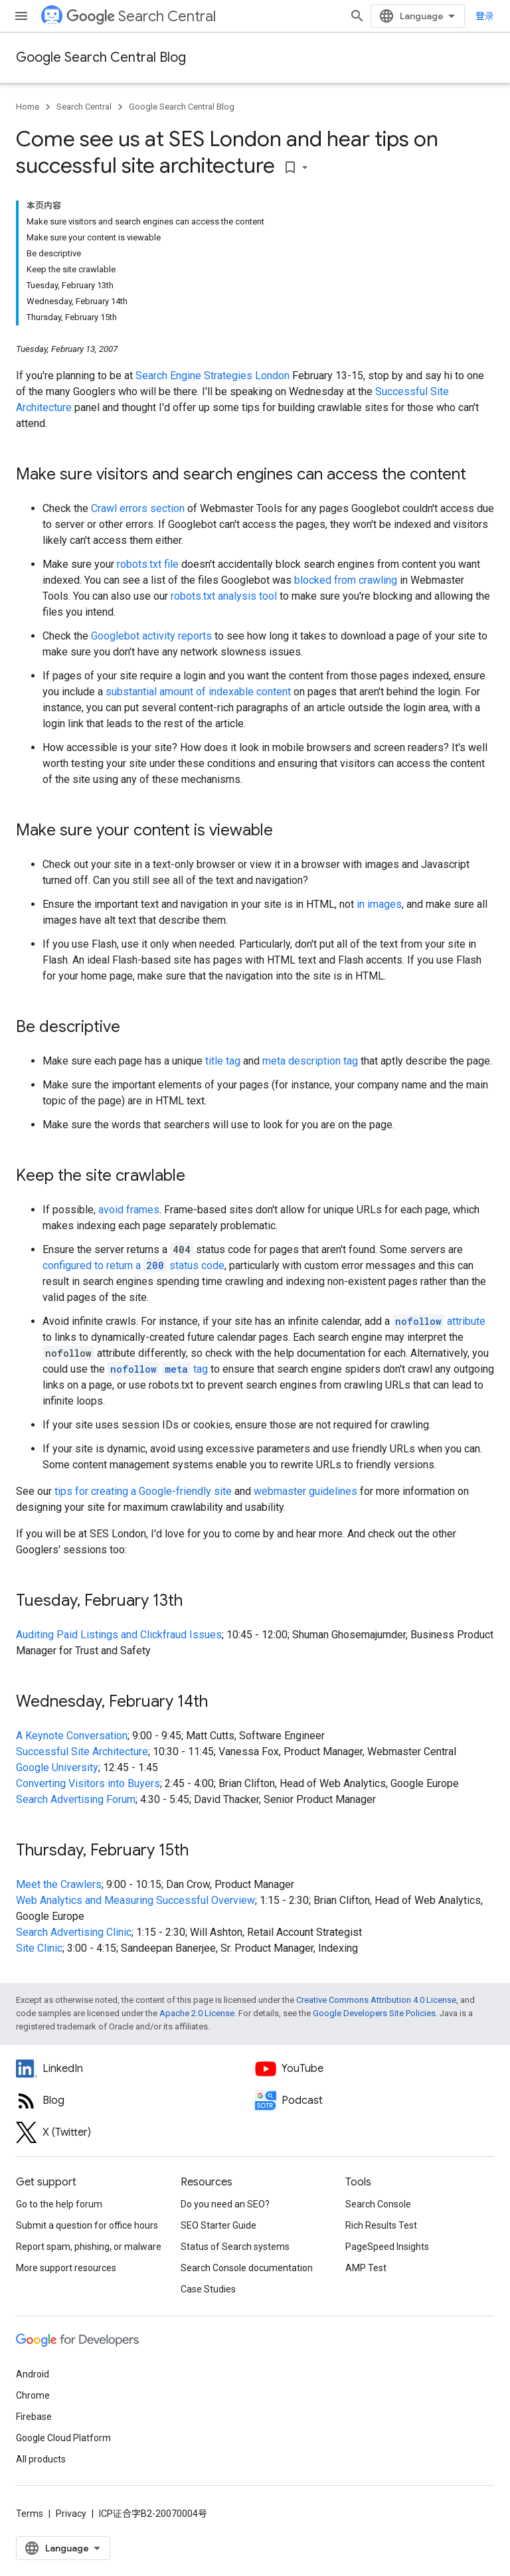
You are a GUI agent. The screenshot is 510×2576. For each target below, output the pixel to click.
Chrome (33, 2395)
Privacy (71, 2513)
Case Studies (208, 2289)
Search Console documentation (247, 2268)
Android (32, 2374)
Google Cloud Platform (63, 2438)
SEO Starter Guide (218, 2225)
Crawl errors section (138, 508)
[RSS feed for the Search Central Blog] (135, 2100)
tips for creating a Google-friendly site (143, 1491)
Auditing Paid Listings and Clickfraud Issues (119, 1634)
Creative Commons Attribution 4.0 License (376, 2000)
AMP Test (365, 2268)
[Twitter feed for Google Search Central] (135, 2132)
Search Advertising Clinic (73, 1932)
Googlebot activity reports (151, 636)
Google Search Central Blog (101, 57)
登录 (484, 16)
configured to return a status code (133, 1265)
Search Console (378, 2204)
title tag (222, 1061)
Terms (29, 2513)
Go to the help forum (59, 2204)
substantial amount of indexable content (198, 691)
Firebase (34, 2416)
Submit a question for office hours (87, 2225)
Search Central (141, 16)
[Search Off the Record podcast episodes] (374, 2100)
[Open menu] (21, 16)
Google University (57, 1767)
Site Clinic (39, 1948)
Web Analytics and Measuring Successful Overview (135, 1900)
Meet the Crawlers (59, 1884)
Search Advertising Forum (75, 1799)
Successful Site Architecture (82, 1751)
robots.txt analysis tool (224, 596)
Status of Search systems (235, 2246)
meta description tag (310, 1061)
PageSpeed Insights (387, 2246)
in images (379, 904)
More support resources (66, 2268)
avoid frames (128, 1209)
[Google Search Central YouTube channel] (374, 2068)
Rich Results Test (381, 2225)
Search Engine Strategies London (212, 375)
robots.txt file (148, 564)
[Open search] (357, 16)
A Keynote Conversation (72, 1735)
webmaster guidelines (305, 1491)
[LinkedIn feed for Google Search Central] (135, 2068)
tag (158, 1369)
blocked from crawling (345, 580)
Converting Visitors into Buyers (88, 1783)
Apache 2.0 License (196, 2013)
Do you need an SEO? (225, 2204)
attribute (438, 1321)
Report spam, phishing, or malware (88, 2246)
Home (27, 107)
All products (41, 2459)
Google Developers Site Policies (374, 2013)
